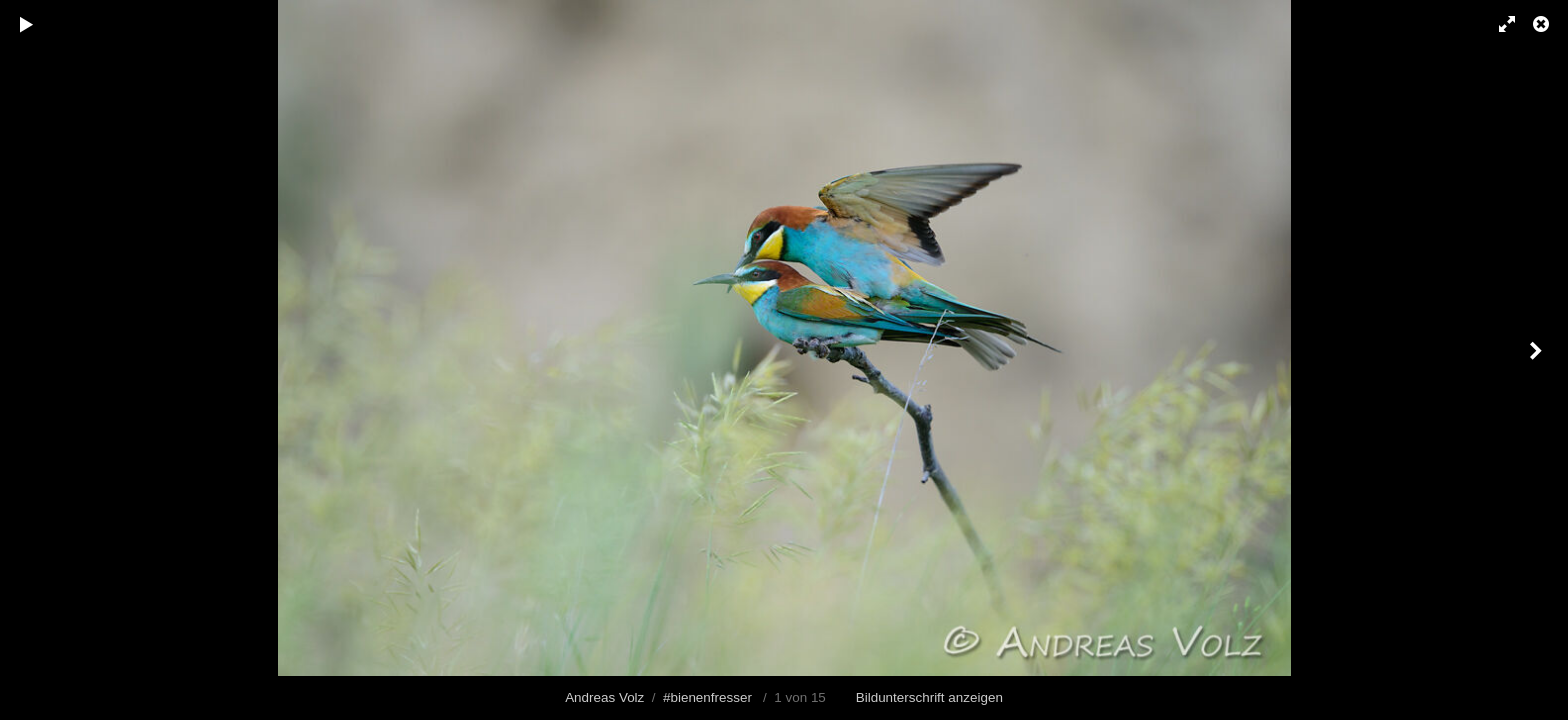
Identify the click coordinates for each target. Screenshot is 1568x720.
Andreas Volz (604, 697)
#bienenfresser (707, 697)
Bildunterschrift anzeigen (929, 697)
